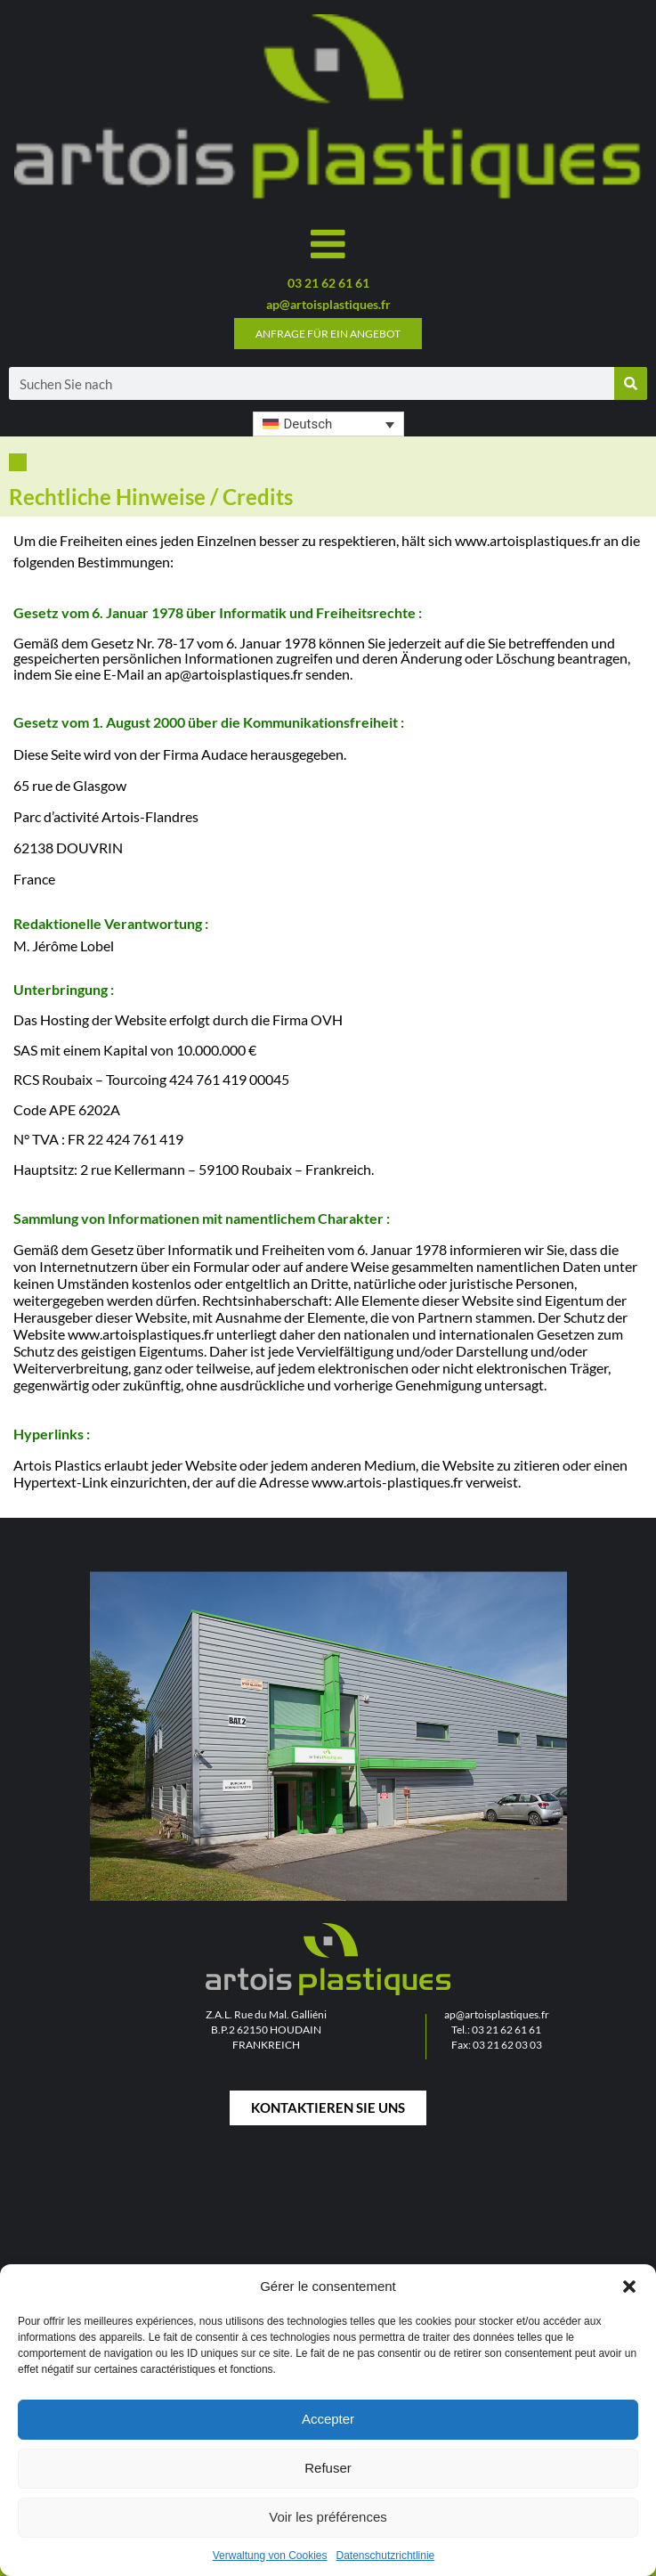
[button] (629, 2286)
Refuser (328, 2467)
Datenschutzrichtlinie (385, 2555)
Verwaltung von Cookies (270, 2555)
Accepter (328, 2418)
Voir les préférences (328, 2516)
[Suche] (630, 383)
